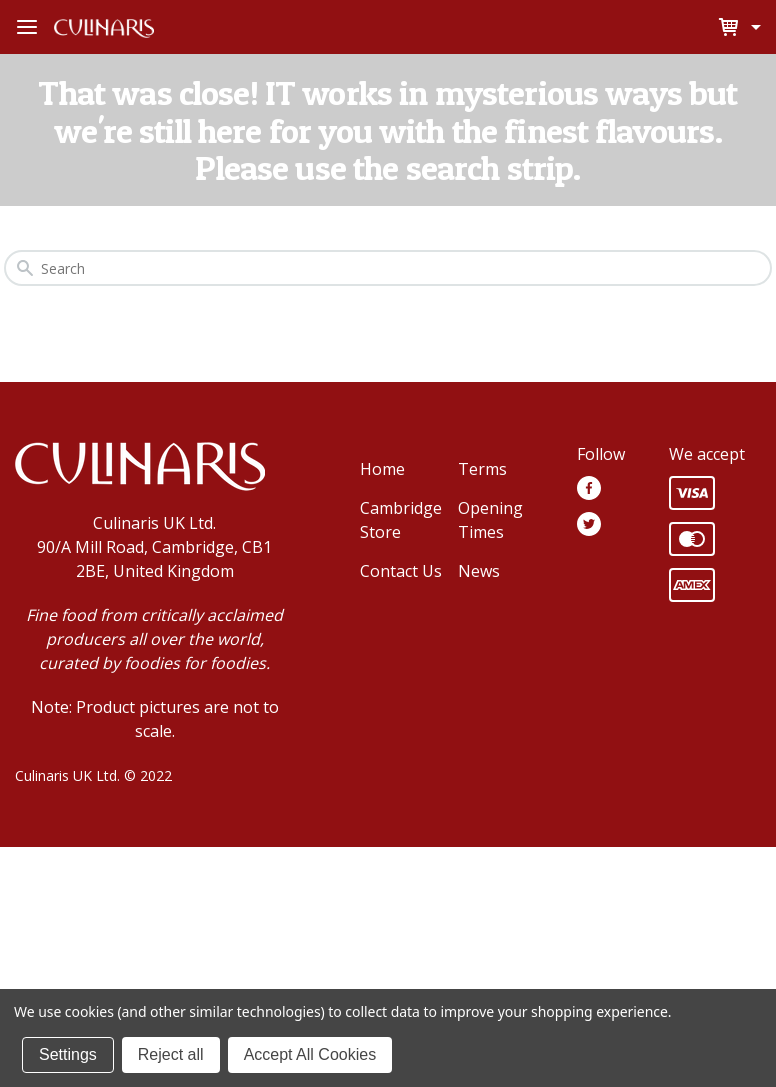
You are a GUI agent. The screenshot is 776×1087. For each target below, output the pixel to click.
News (479, 571)
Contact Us (401, 571)
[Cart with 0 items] (753, 27)
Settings (68, 1054)
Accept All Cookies (310, 1054)
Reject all (171, 1054)
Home (382, 469)
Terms (482, 469)
